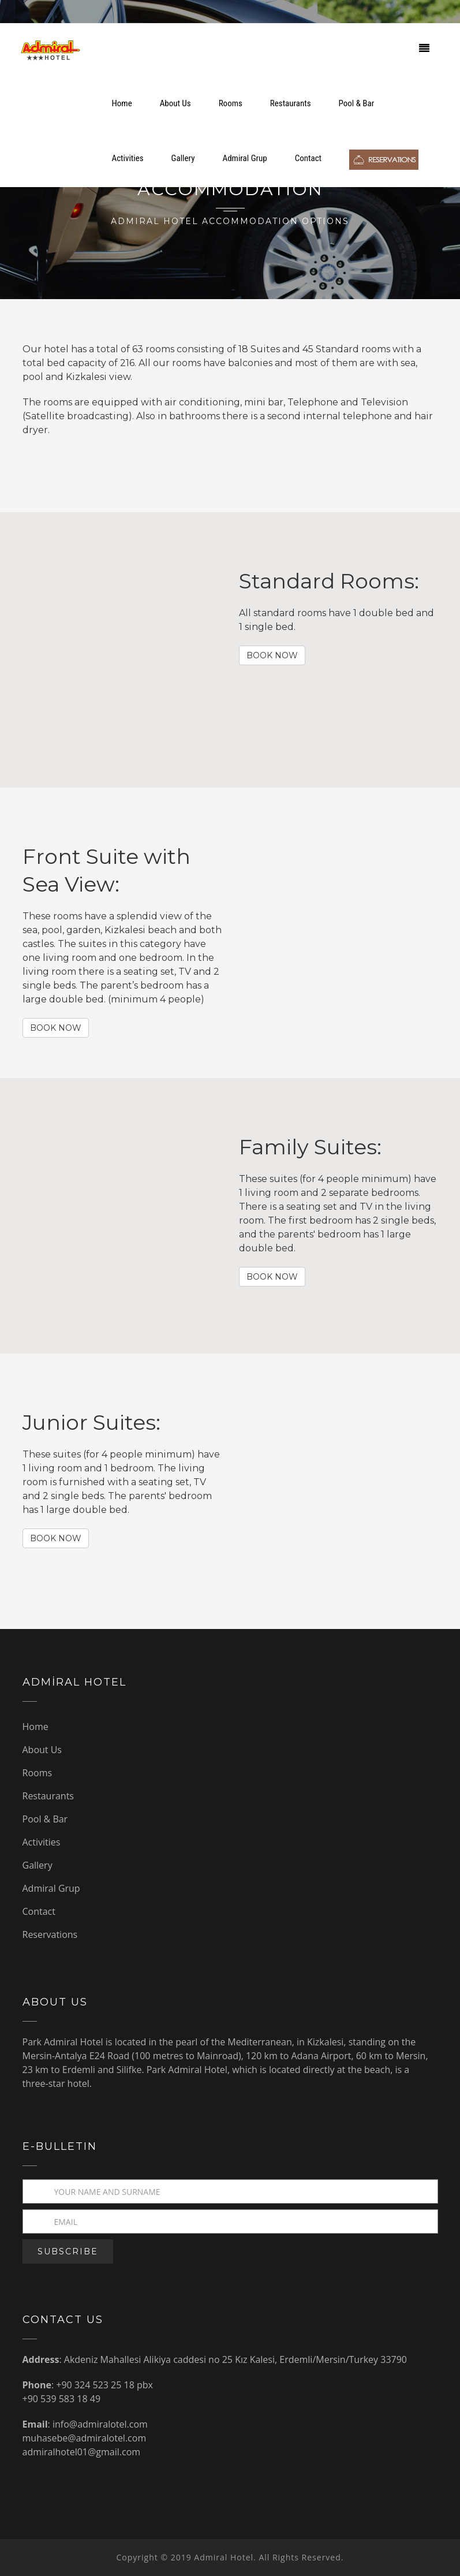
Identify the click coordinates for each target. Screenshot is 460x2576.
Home (122, 103)
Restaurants (290, 103)
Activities (128, 158)
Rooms (230, 103)
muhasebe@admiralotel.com (85, 2438)
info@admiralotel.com (100, 2424)
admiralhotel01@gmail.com (82, 2451)
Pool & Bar (357, 103)
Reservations (50, 1934)
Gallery (183, 158)
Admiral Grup (245, 158)
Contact (308, 158)
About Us (175, 103)
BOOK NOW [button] (272, 655)
